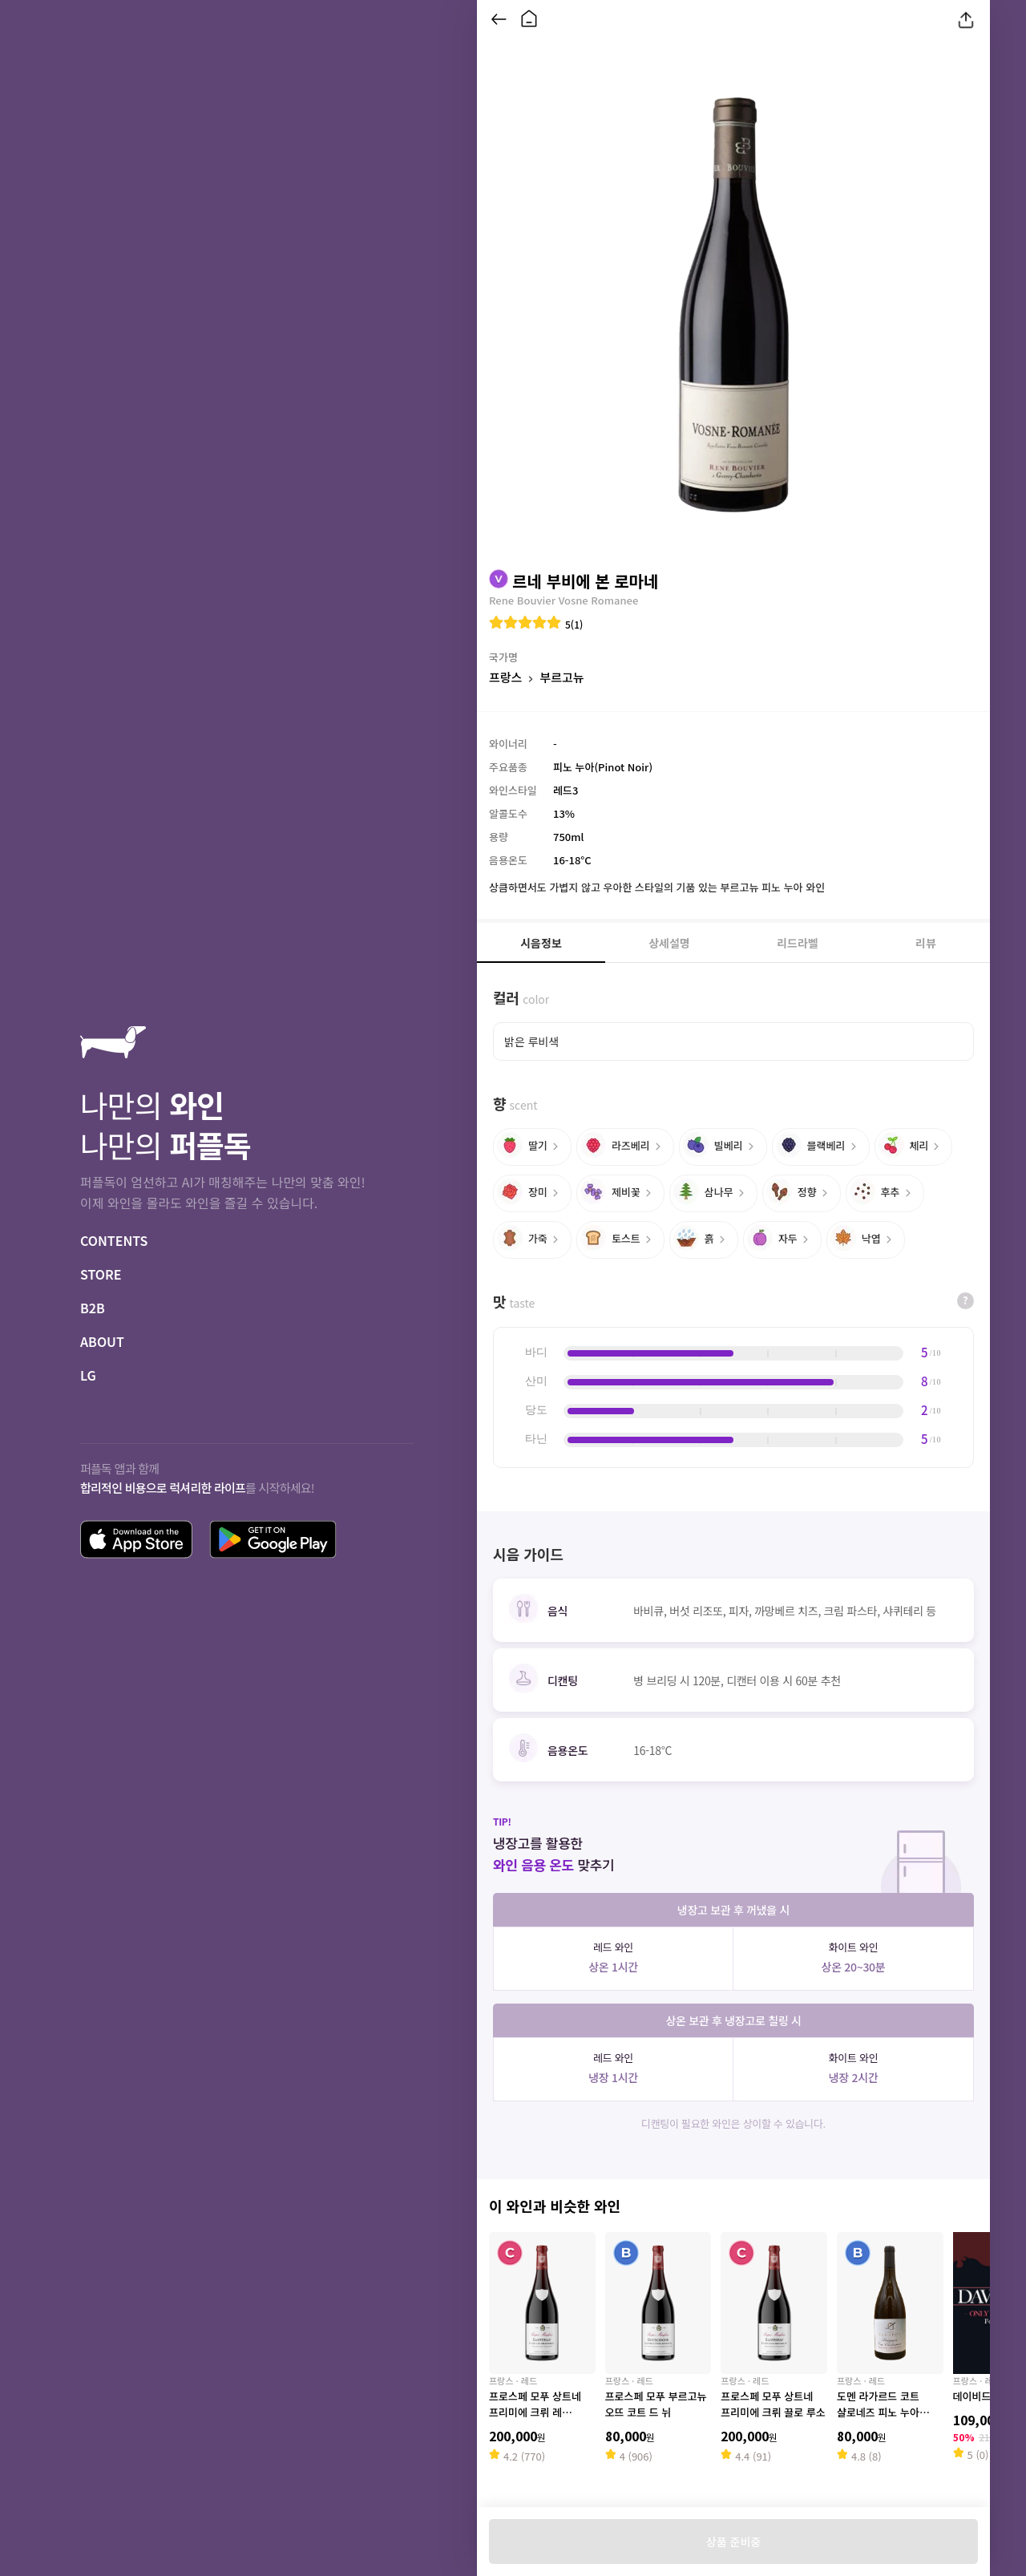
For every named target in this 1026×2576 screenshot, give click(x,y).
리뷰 (925, 943)
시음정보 (541, 943)
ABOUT (102, 1341)
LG (88, 1375)
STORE (100, 1274)
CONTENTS (113, 1240)
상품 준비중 (733, 2542)
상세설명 (669, 943)
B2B (92, 1307)
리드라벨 (797, 943)
